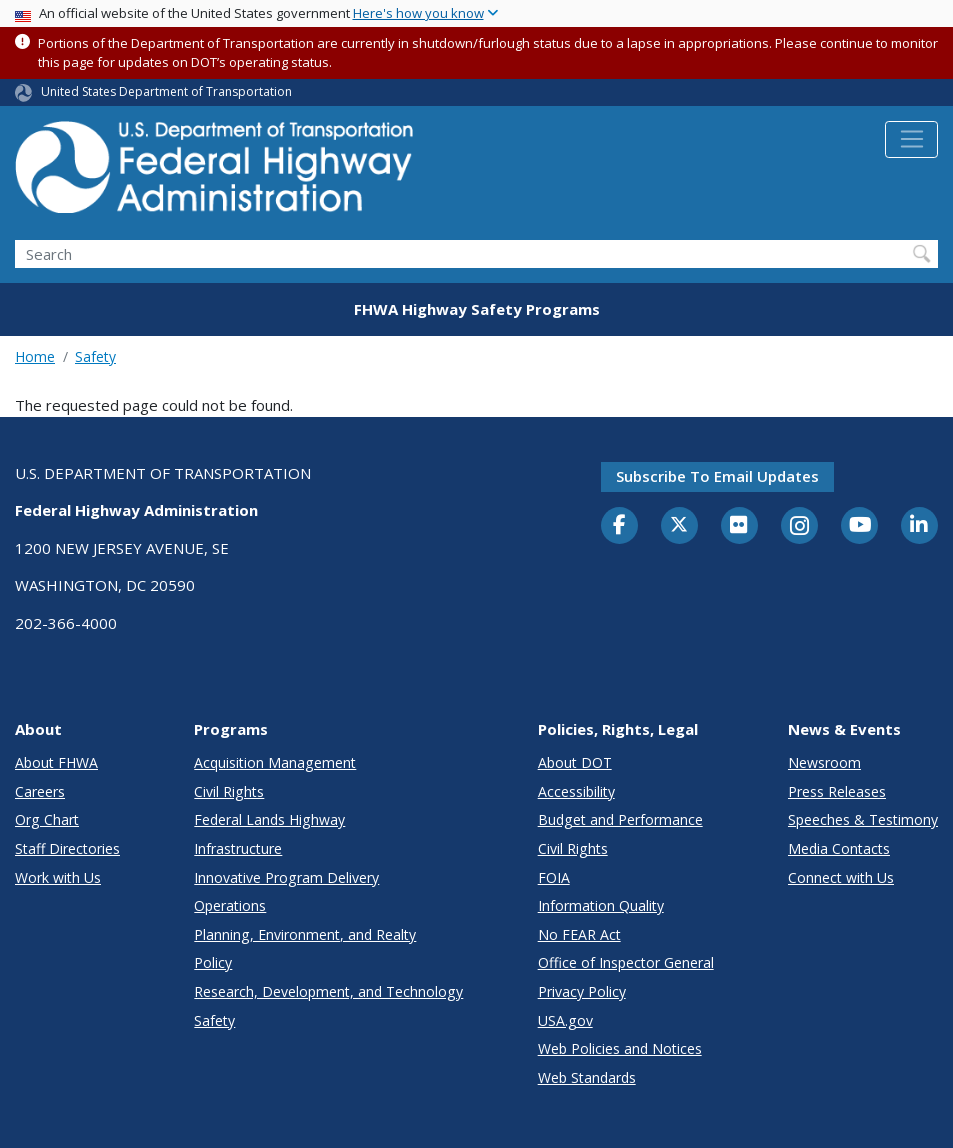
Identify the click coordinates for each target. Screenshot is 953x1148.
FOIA (554, 877)
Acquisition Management (275, 762)
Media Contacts (839, 848)
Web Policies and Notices (620, 1048)
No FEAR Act (579, 934)
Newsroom (824, 762)
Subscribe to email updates (717, 476)
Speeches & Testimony (863, 819)
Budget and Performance (620, 819)
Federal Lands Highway (269, 819)
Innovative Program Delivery (286, 877)
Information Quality (601, 905)
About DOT (575, 762)
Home (35, 356)
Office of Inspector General (626, 962)
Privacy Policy (582, 991)
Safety (95, 356)
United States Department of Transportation (166, 91)
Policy (213, 962)
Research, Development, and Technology (328, 991)
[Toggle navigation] (911, 140)
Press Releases (837, 791)
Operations (230, 905)
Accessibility (576, 791)
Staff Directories (67, 848)
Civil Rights (229, 791)
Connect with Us (841, 877)
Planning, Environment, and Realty (305, 934)
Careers (40, 791)
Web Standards (587, 1077)
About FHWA (56, 762)
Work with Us (58, 877)
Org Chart (47, 819)
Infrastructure (238, 848)
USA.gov (565, 1020)
